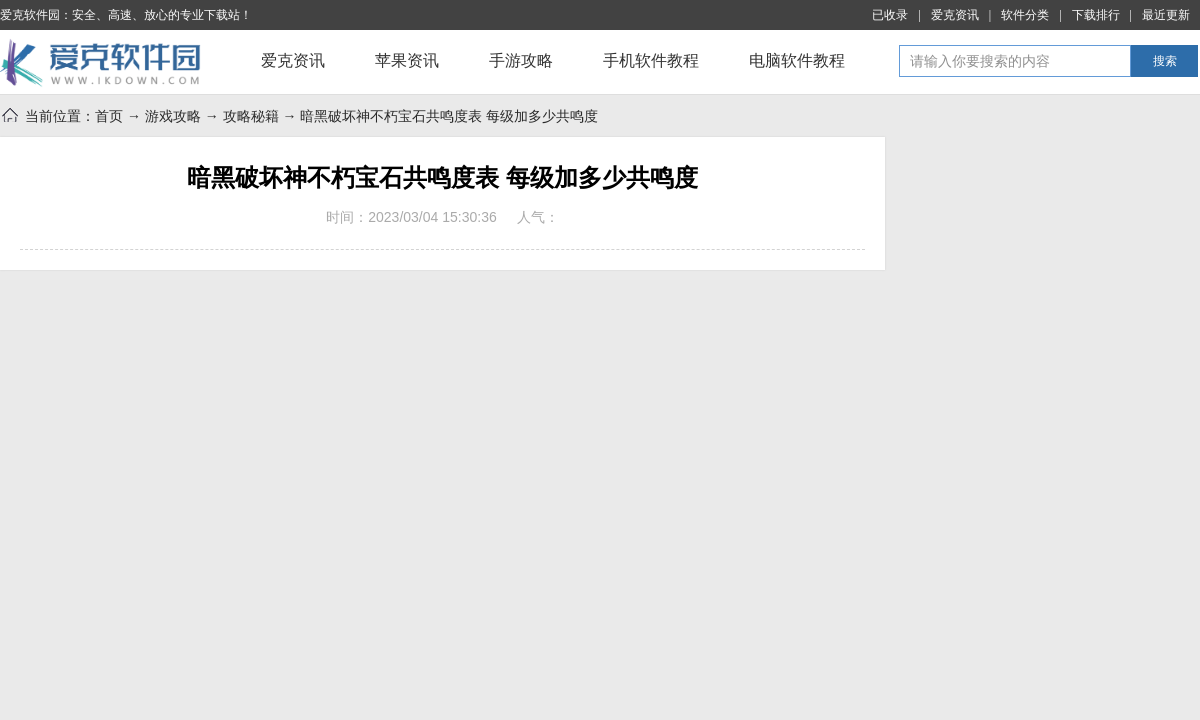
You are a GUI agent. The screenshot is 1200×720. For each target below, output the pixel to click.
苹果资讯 (407, 60)
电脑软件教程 (797, 60)
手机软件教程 (651, 60)
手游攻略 (521, 60)
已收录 (890, 15)
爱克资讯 (955, 15)
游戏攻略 (173, 116)
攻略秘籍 (251, 116)
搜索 (1165, 61)
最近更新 (1166, 15)
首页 (109, 116)
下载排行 (1096, 15)
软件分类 (1025, 15)
